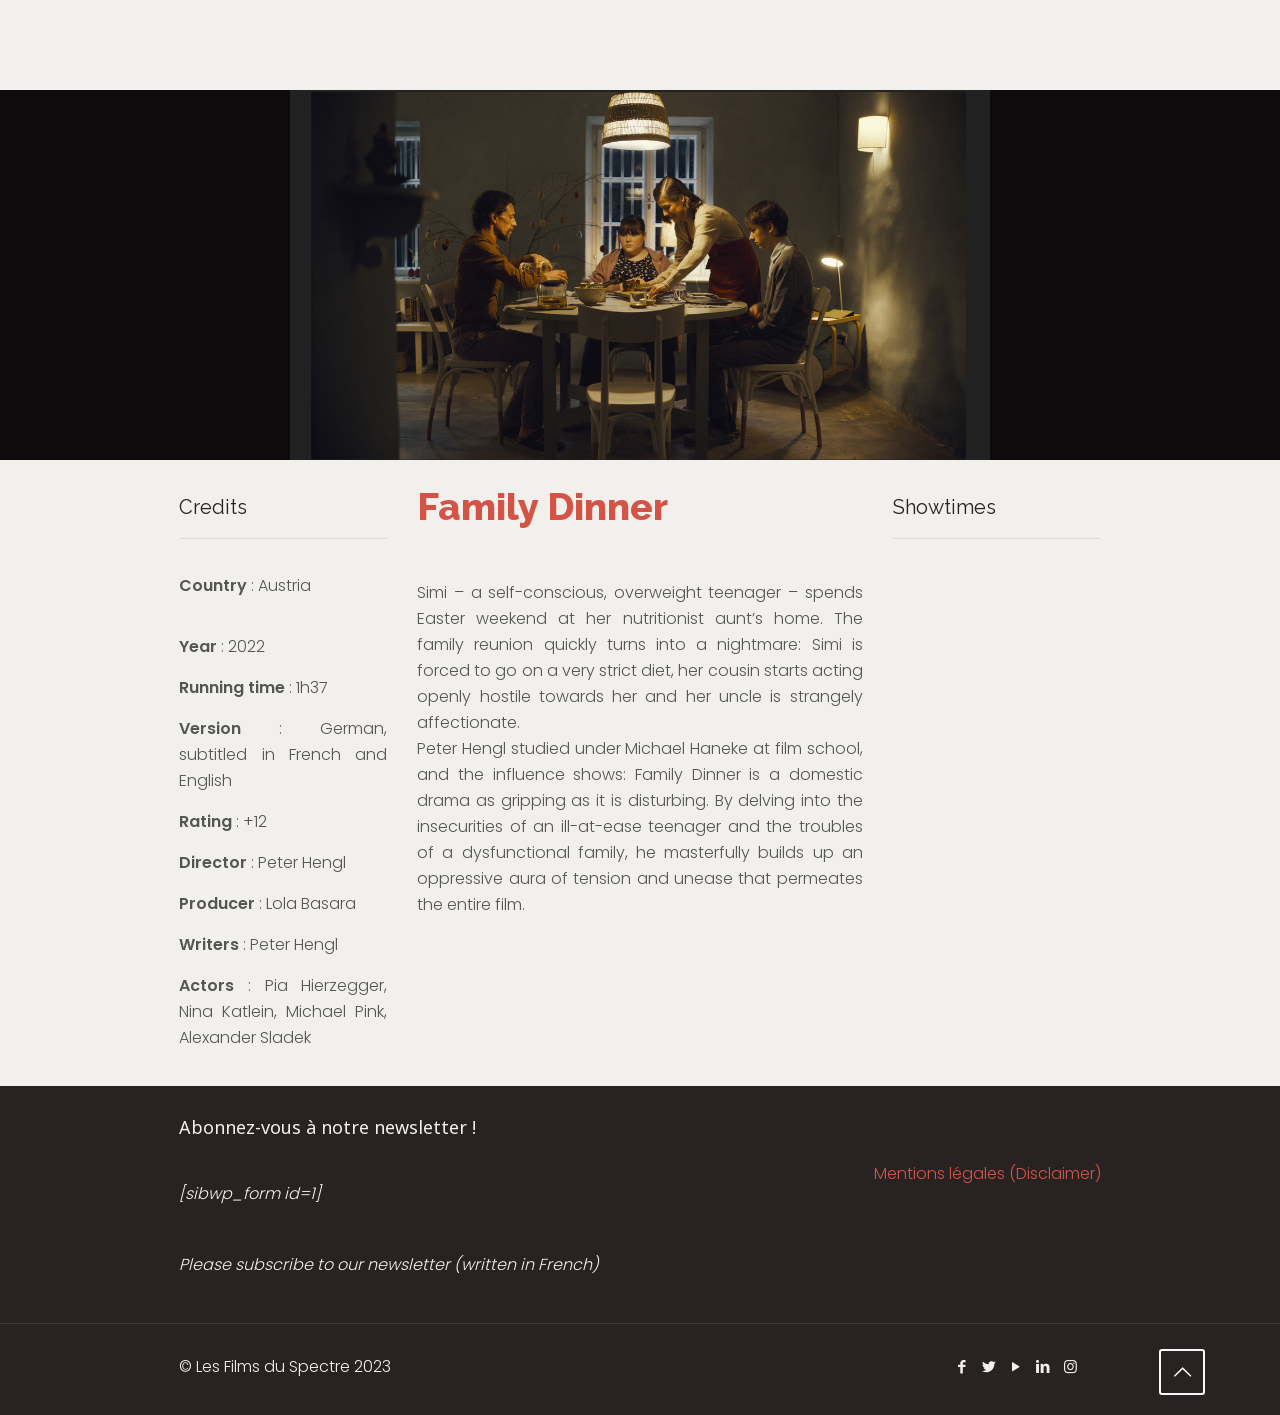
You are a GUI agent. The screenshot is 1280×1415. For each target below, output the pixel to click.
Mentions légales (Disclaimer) (987, 1173)
